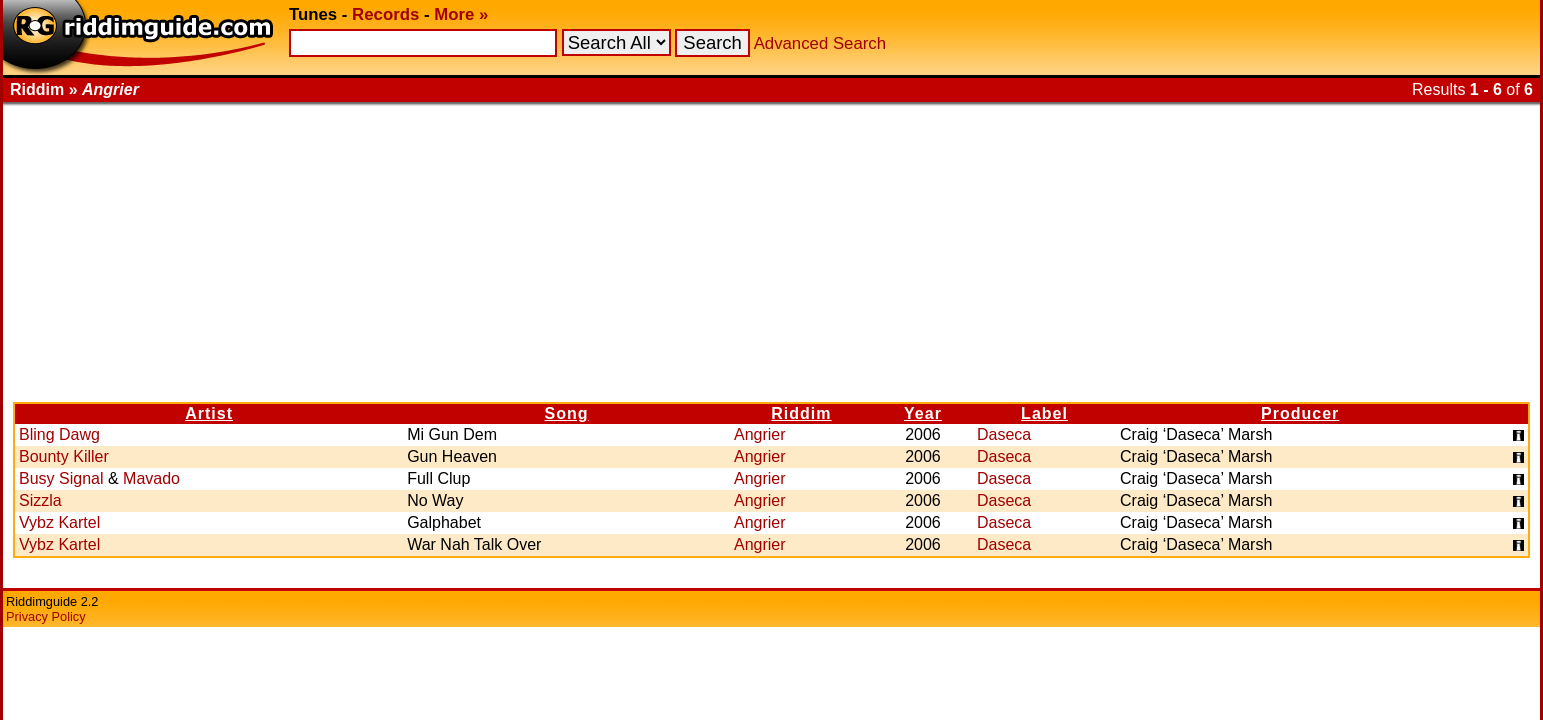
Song (567, 413)
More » (461, 14)
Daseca (1004, 434)
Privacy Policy (46, 616)
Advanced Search (820, 43)
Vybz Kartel (59, 522)
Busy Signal (61, 478)
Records (385, 14)
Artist (209, 413)
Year (923, 413)
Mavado (151, 478)
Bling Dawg (59, 434)
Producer (1300, 413)
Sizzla (40, 500)
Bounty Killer (64, 456)
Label (1044, 413)
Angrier (760, 434)
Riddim (801, 413)
